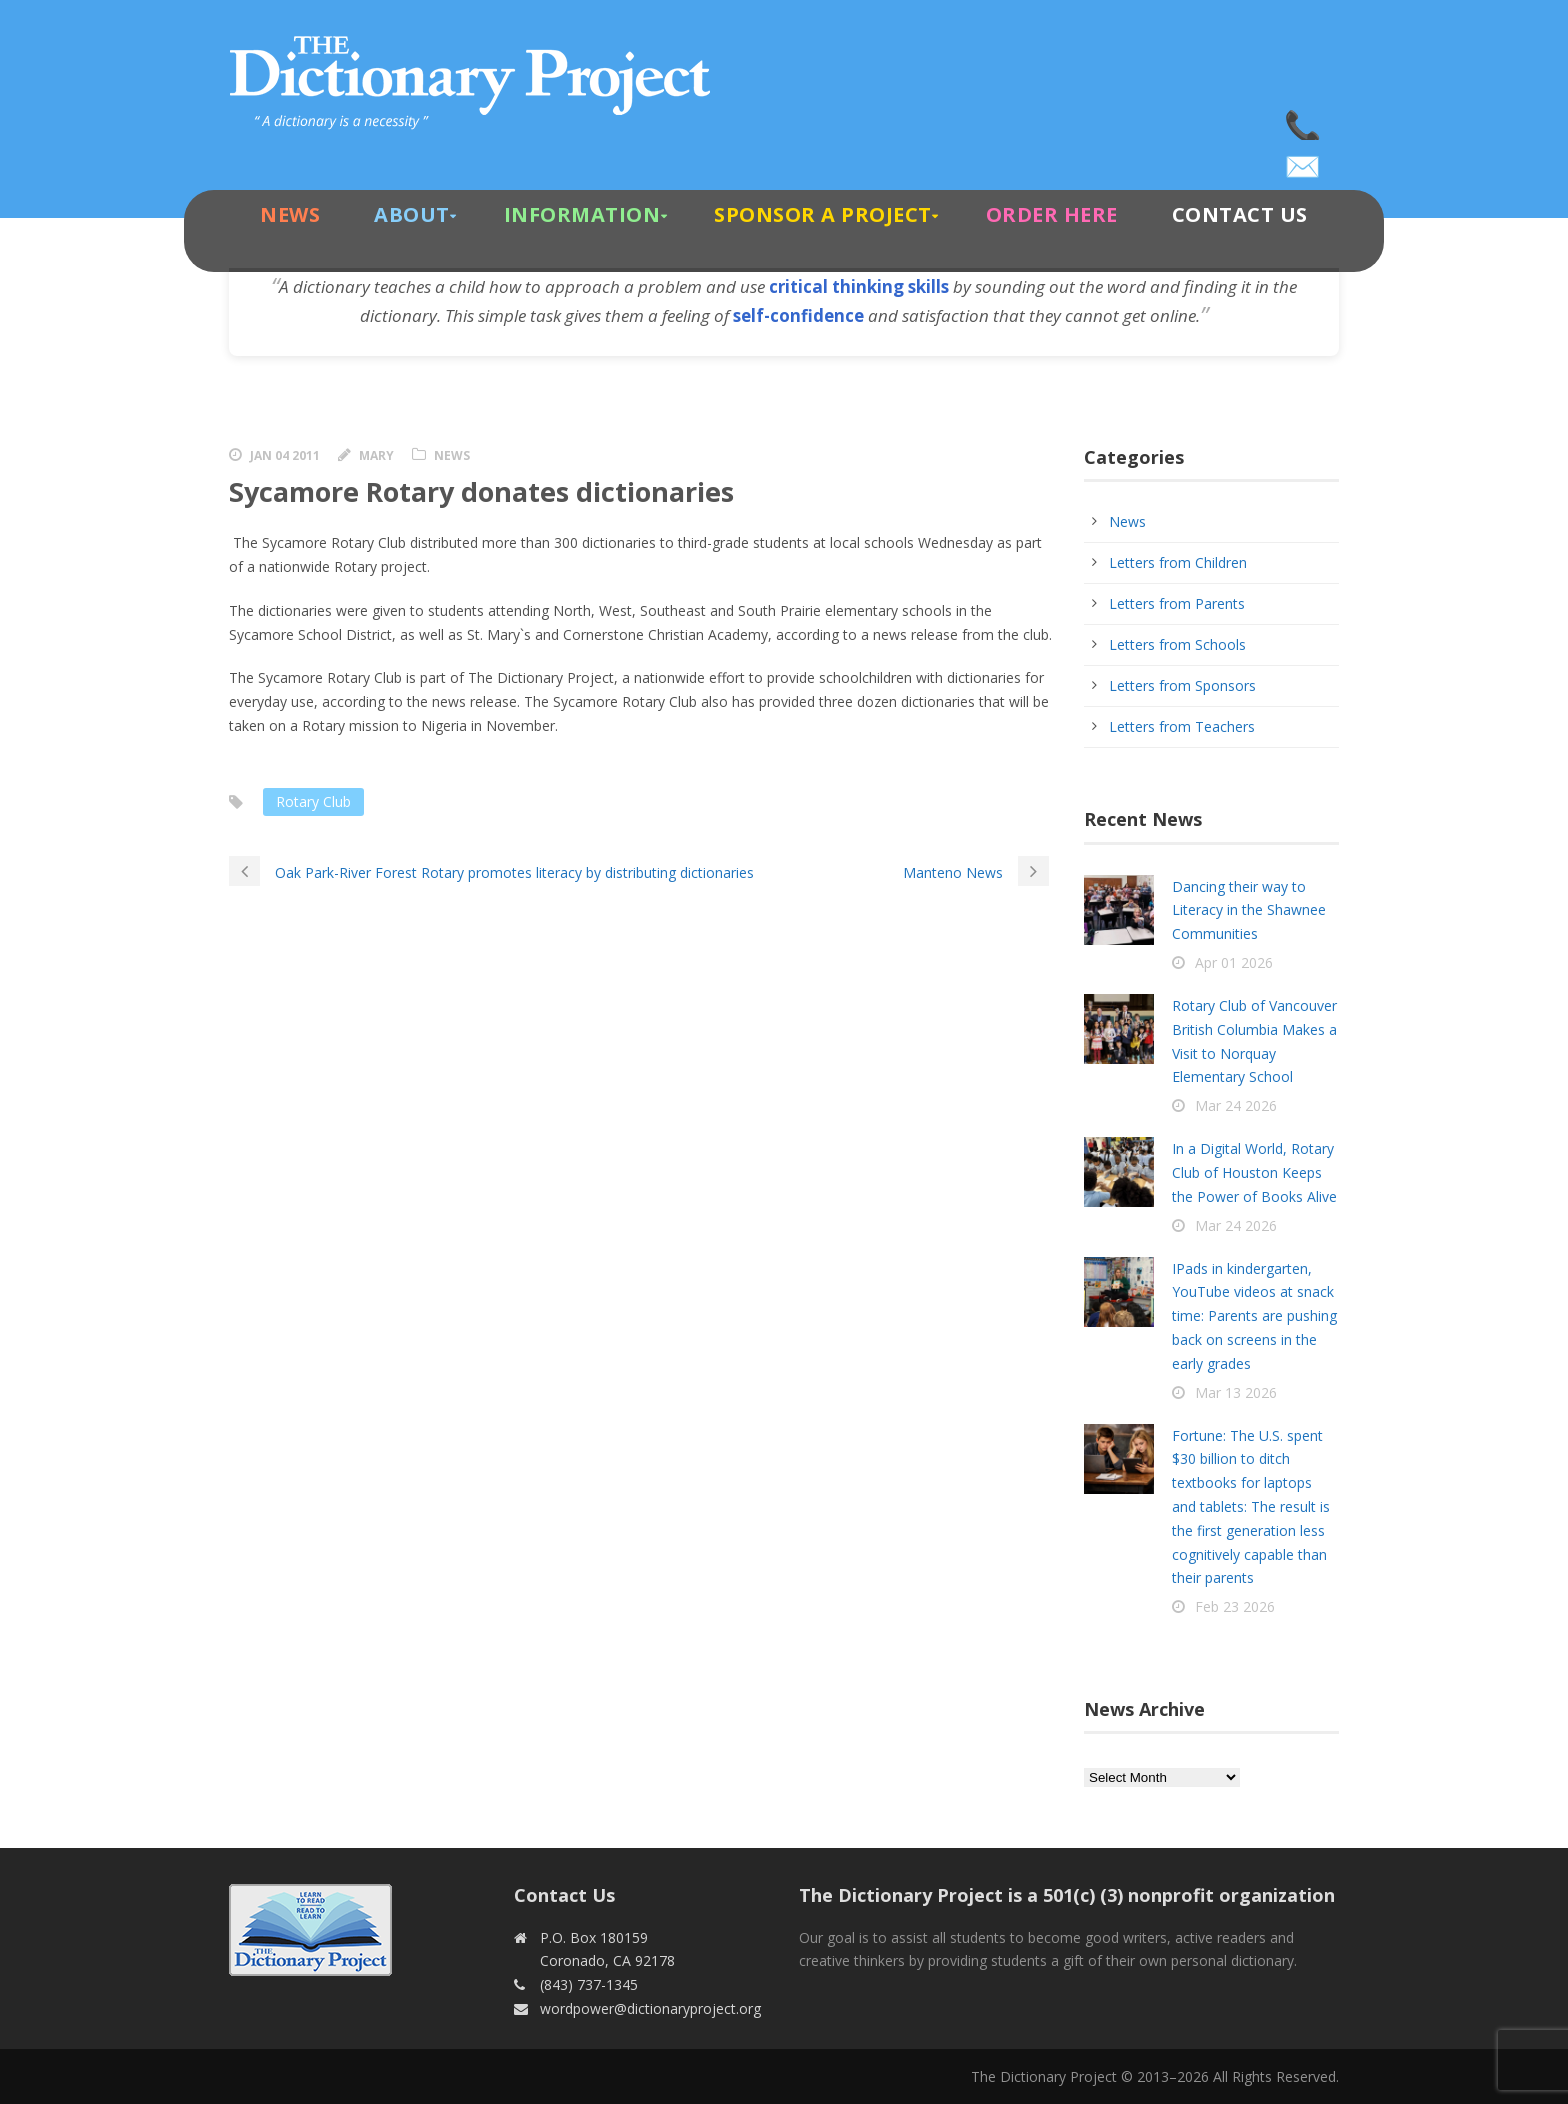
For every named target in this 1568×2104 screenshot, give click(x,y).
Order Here (1052, 214)
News (290, 214)
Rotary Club (313, 801)
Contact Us (1240, 214)
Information (582, 214)
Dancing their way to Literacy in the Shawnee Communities (1249, 910)
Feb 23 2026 (1235, 1606)
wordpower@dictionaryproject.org (1304, 160)
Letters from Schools (1177, 644)
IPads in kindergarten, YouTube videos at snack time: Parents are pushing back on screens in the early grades (1254, 1316)
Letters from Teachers (1182, 726)
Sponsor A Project (823, 214)
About (412, 214)
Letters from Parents (1177, 603)
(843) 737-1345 (1304, 120)
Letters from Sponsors (1182, 685)
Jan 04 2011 (285, 455)
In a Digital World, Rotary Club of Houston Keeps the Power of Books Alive (1254, 1172)
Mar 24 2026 (1236, 1105)
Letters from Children (1178, 562)
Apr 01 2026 (1234, 962)
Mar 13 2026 (1236, 1392)
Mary (376, 455)
